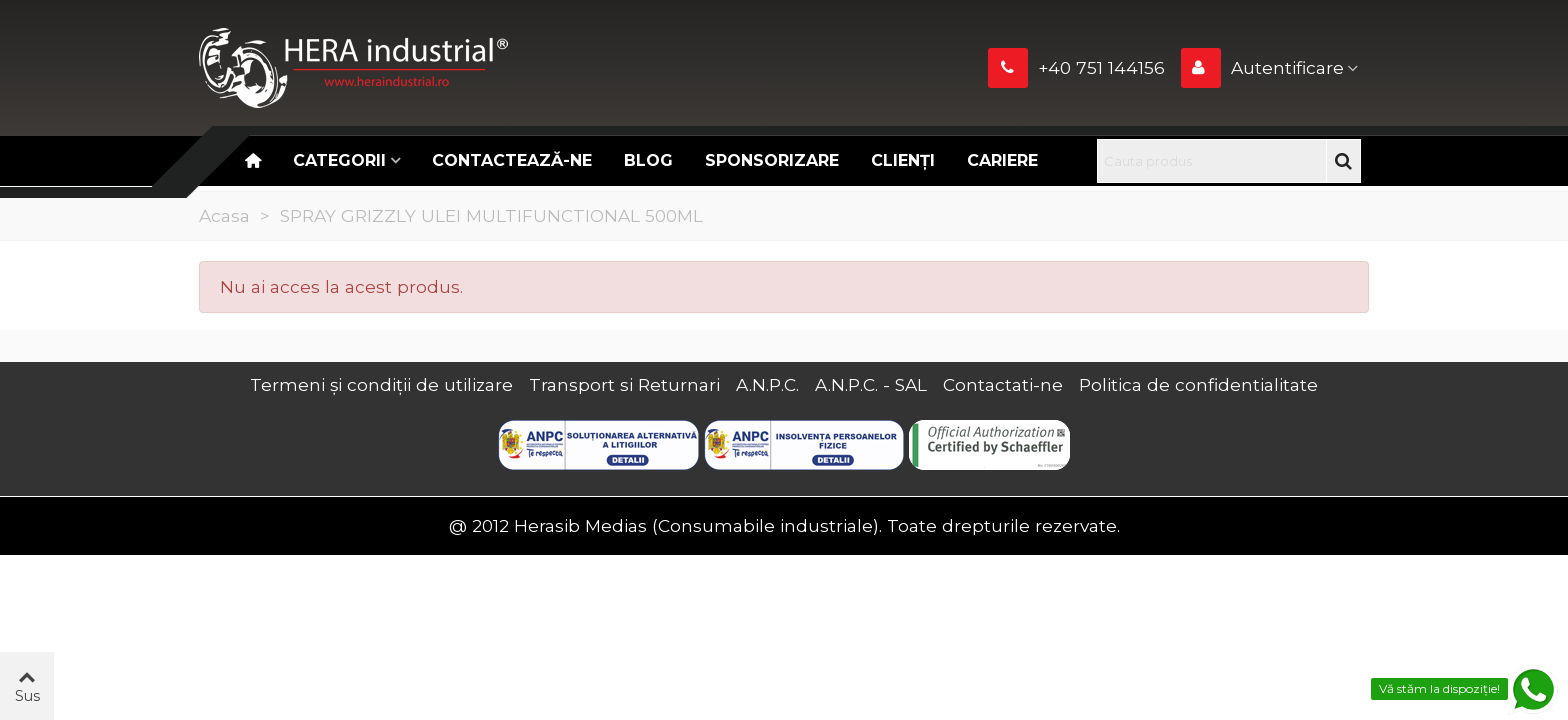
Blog (648, 160)
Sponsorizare (772, 160)
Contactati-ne (1003, 384)
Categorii (339, 160)
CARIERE (1002, 160)
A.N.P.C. (767, 384)
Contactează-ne (512, 160)
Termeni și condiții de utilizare (381, 384)
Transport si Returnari (624, 384)
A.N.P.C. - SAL (871, 384)
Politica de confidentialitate (1198, 384)
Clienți (903, 160)
